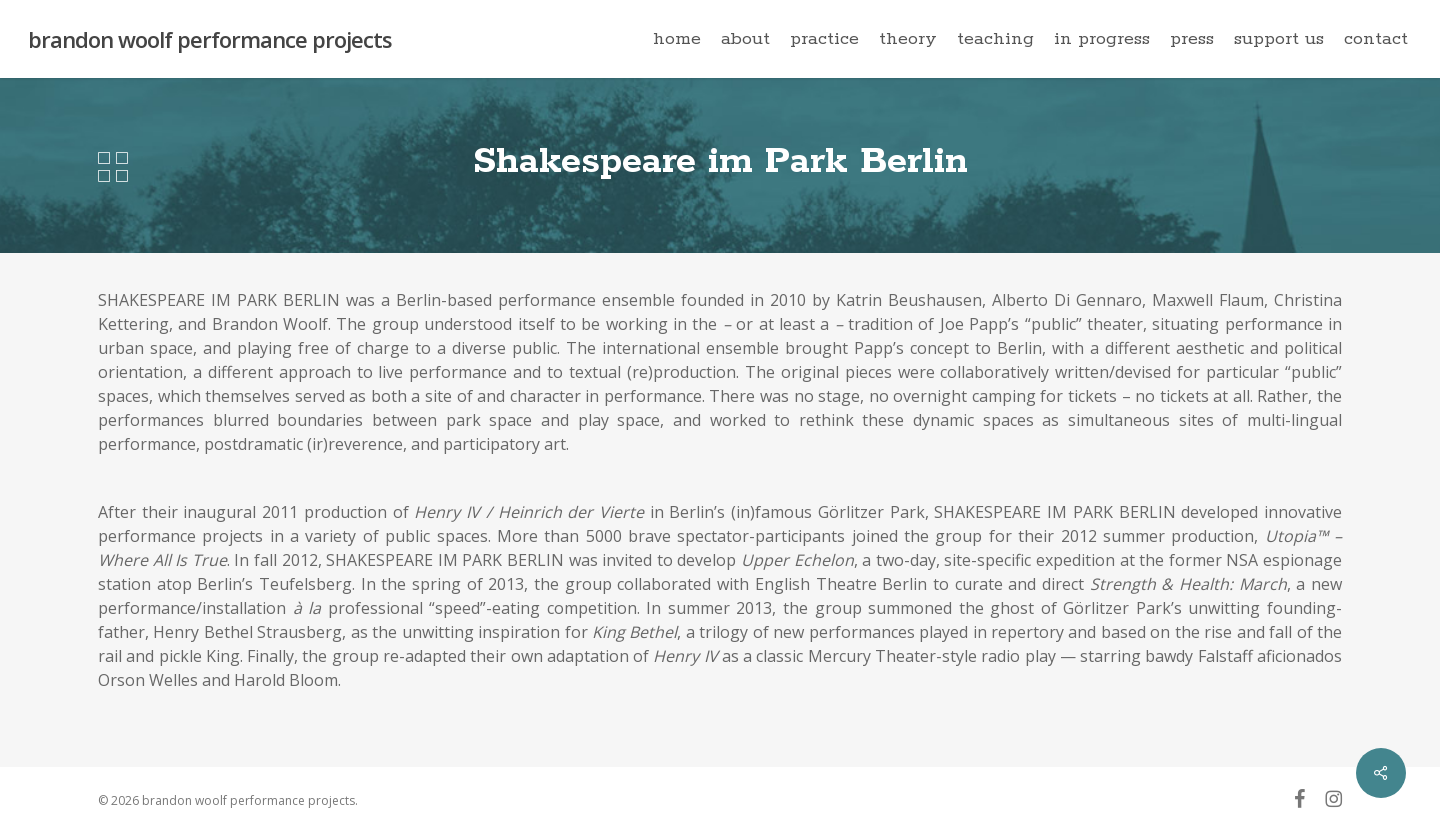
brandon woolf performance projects (210, 39)
